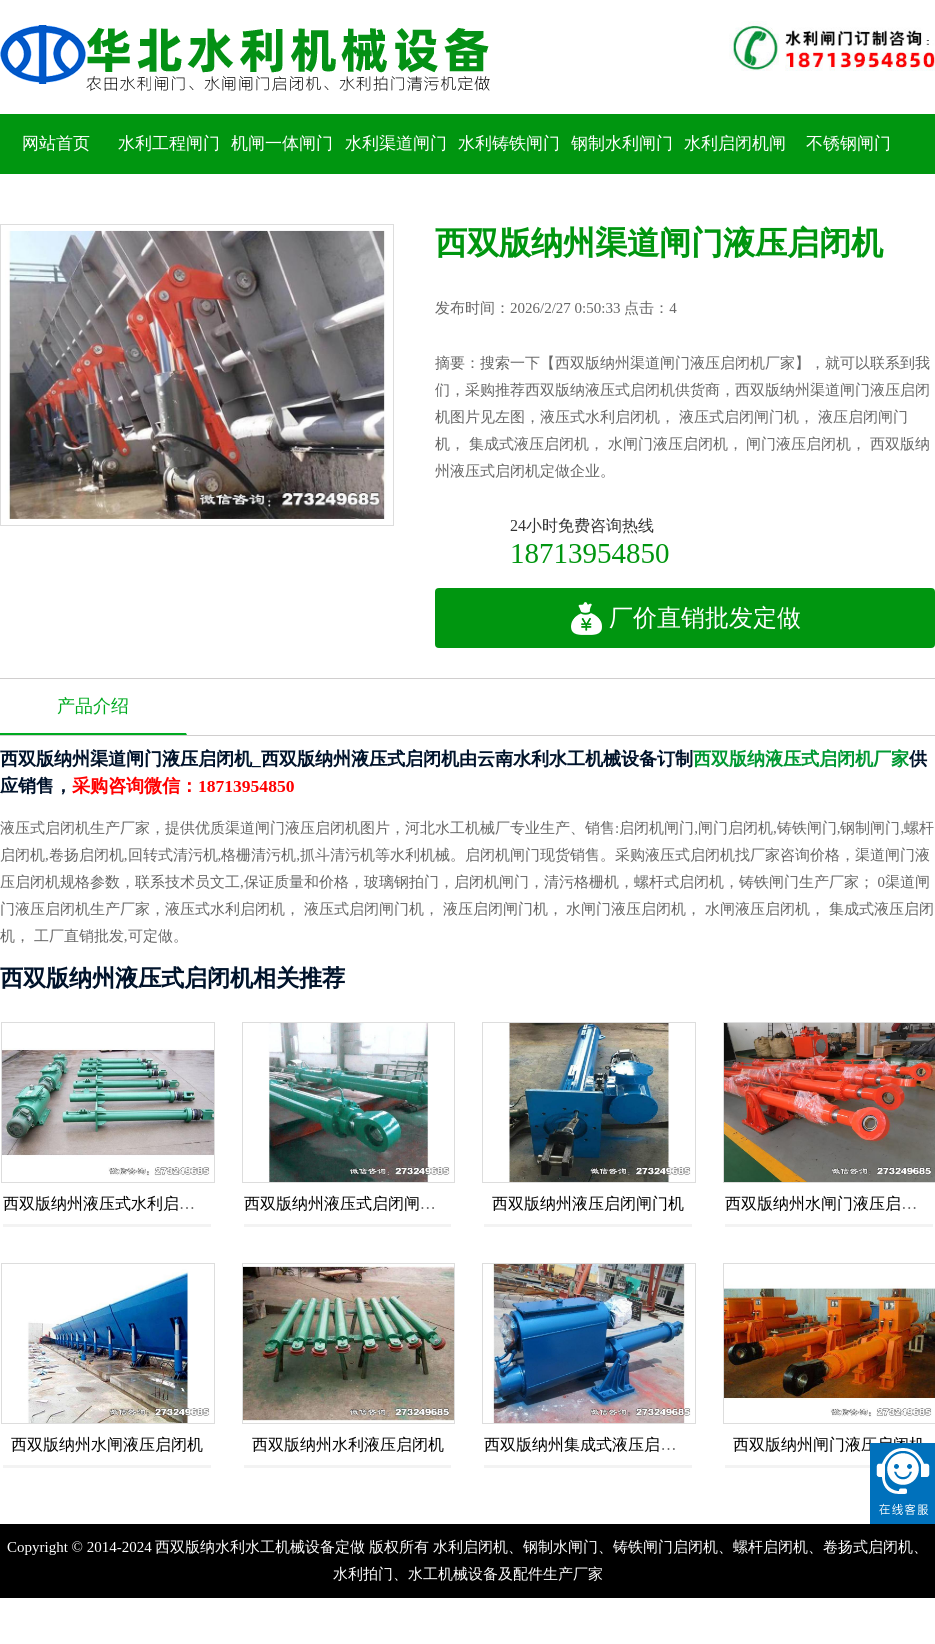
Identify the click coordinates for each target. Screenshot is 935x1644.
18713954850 (590, 552)
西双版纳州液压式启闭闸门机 (348, 1203)
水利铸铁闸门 (509, 143)
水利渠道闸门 (396, 143)
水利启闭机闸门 (735, 173)
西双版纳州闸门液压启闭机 (829, 1444)
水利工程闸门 (169, 143)
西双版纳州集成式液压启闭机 (588, 1444)
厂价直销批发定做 (685, 618)
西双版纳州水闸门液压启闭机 (829, 1203)
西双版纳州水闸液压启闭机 (107, 1444)
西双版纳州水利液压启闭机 (348, 1444)
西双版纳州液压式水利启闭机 (107, 1203)
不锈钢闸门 (848, 143)
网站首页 (56, 143)
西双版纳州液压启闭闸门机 (588, 1203)
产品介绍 (93, 706)
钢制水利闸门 (622, 143)
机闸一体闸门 (282, 143)
